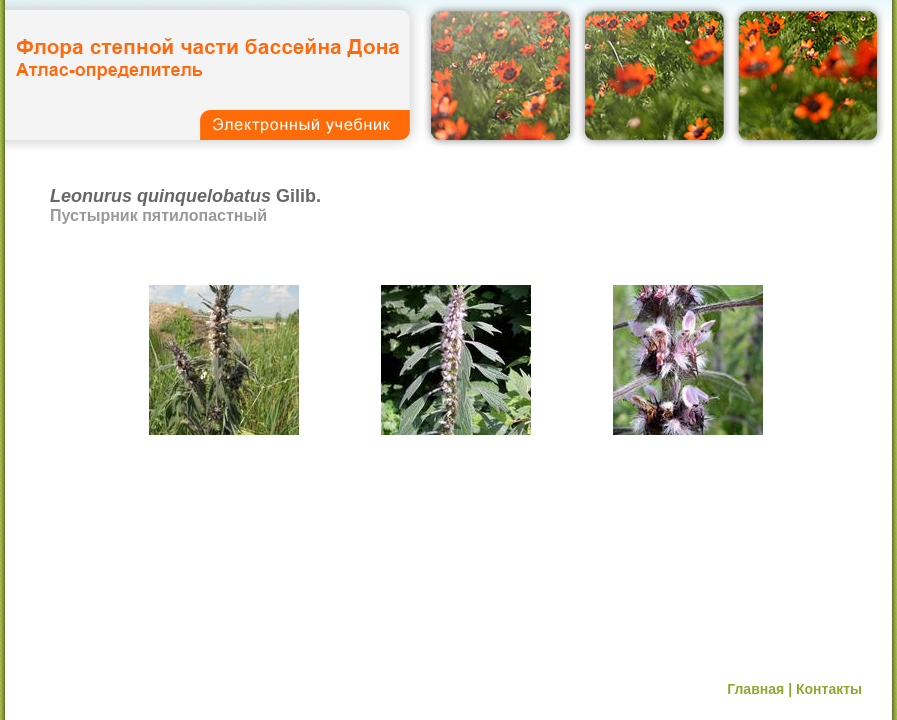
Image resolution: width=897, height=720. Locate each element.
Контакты (829, 689)
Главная (755, 689)
